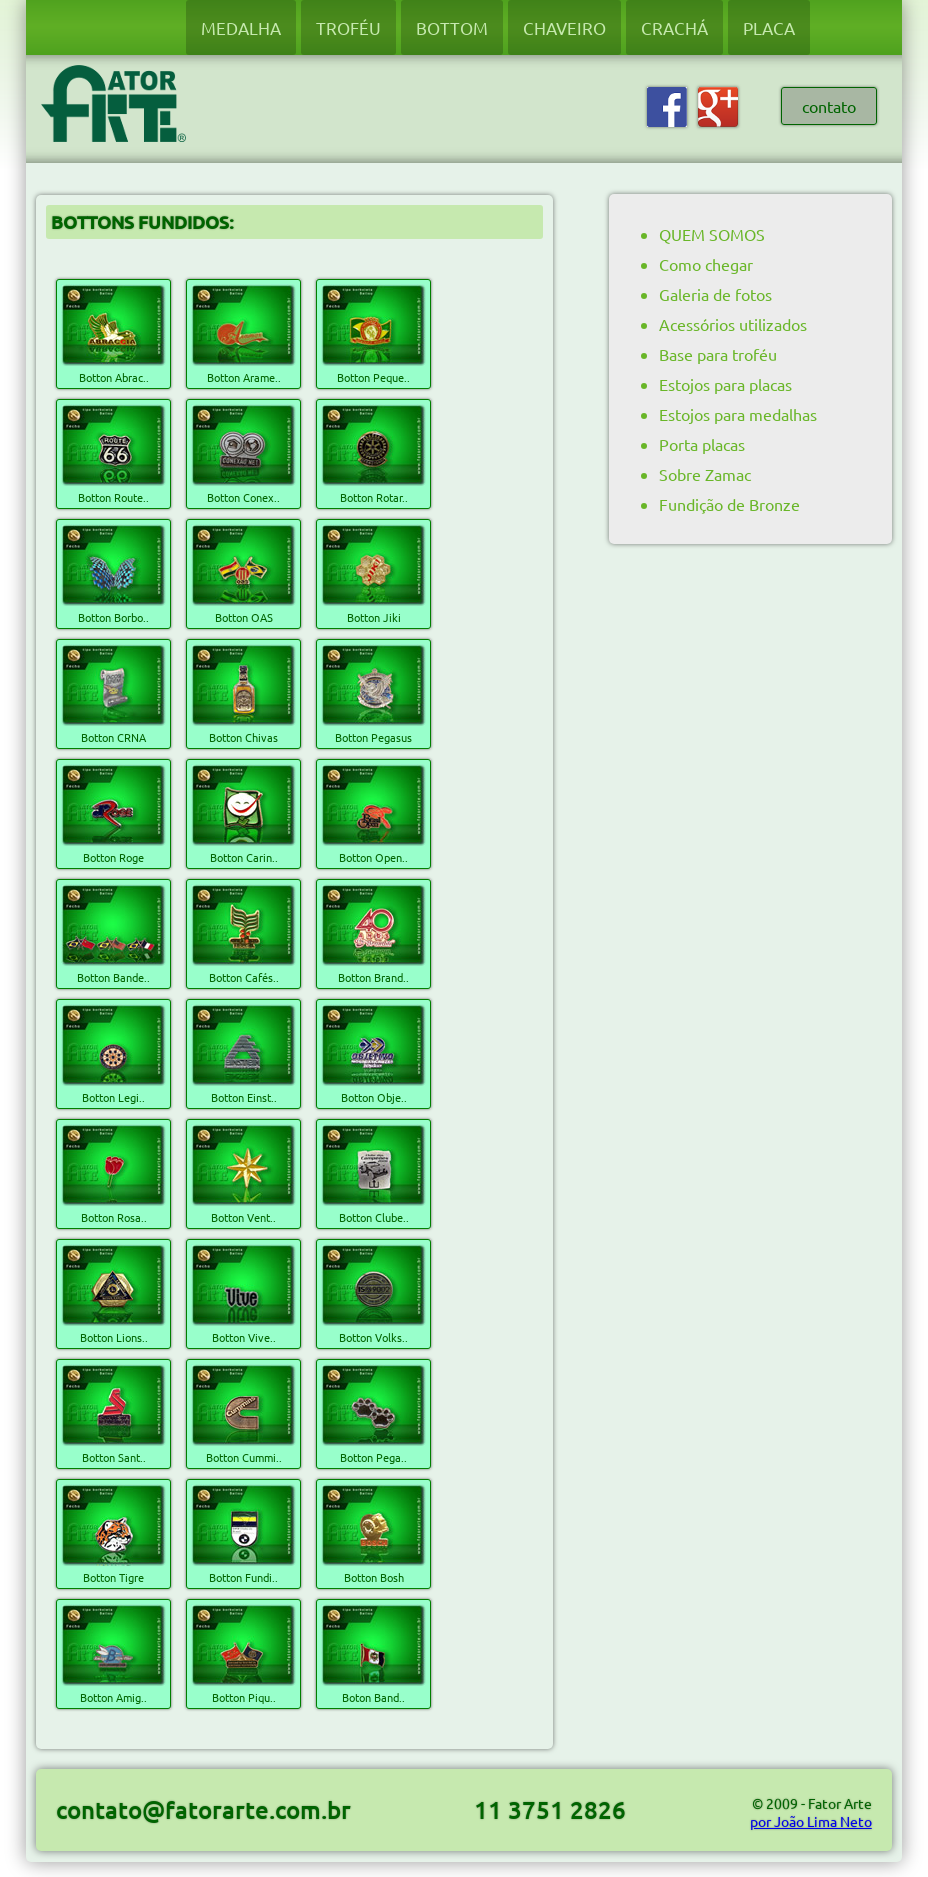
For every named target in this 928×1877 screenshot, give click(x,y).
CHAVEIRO (564, 27)
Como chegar (706, 264)
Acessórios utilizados (733, 324)
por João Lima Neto (811, 1821)
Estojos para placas (725, 384)
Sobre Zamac (705, 474)
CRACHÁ (674, 27)
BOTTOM (452, 27)
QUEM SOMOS (712, 234)
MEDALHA (241, 27)
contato (829, 106)
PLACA (769, 27)
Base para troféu (718, 354)
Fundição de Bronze (729, 504)
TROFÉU (348, 27)
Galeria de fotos (715, 294)
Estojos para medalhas (738, 414)
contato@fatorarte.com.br (203, 1809)
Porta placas (702, 444)
